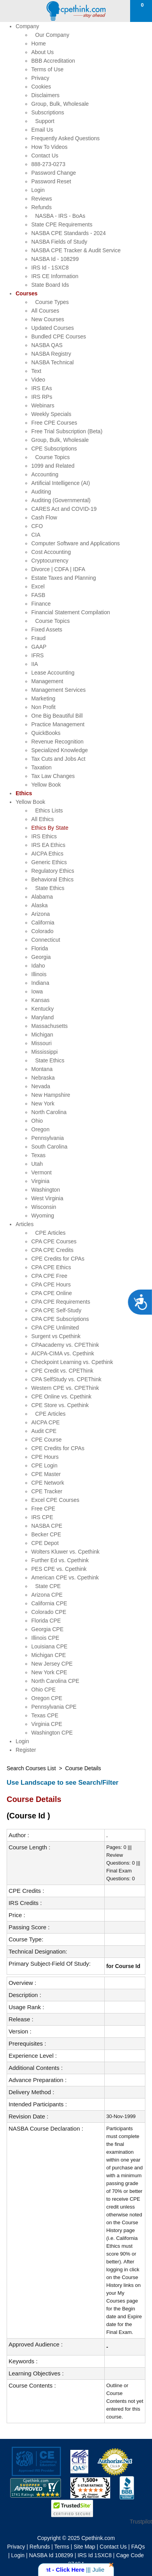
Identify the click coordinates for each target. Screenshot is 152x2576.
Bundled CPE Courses (58, 336)
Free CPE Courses (54, 423)
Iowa (37, 991)
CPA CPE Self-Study (56, 1310)
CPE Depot (45, 1543)
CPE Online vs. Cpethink (61, 1396)
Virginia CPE (46, 1724)
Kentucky (42, 1009)
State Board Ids (50, 285)
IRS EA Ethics (48, 845)
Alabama (42, 897)
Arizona (40, 914)
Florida (39, 948)
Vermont (41, 1172)
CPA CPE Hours (51, 1284)
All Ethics (42, 819)
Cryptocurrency (49, 560)
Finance (41, 604)
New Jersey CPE (52, 1664)
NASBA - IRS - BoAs (60, 216)
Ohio (37, 1121)
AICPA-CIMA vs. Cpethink (62, 1353)
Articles (25, 1224)
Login (38, 190)
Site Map (84, 2546)
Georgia (41, 957)
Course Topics (52, 457)
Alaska (39, 905)
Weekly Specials (51, 414)
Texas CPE (44, 1715)
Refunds (41, 207)
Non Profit (43, 707)
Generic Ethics (49, 862)
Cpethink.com (98, 2538)
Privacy (40, 78)
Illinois (38, 974)
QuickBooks (46, 733)
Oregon (40, 1129)
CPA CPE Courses (54, 1241)
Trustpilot (141, 2521)
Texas (38, 1155)
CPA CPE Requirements (60, 1302)
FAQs (138, 2546)
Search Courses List (31, 1768)
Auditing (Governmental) (61, 500)
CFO (37, 526)
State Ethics (49, 888)
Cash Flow (44, 517)
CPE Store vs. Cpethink (60, 1405)
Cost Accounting (51, 552)
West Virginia (47, 1198)
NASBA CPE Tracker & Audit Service (76, 250)
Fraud (38, 638)
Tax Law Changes (53, 776)
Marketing (43, 698)
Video (38, 379)
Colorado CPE (48, 1612)
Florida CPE (46, 1620)
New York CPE (49, 1672)
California (42, 922)
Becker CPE (46, 1534)
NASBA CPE (46, 1526)
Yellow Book (46, 784)
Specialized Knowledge (59, 750)
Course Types (52, 302)
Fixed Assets (46, 629)
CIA (35, 535)
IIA (34, 664)
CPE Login (44, 1465)
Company (27, 26)
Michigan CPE (48, 1655)
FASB (38, 595)
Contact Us (44, 155)
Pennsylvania (47, 1138)
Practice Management (57, 724)
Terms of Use (47, 69)
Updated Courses (52, 328)
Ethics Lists (49, 810)
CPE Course (46, 1439)
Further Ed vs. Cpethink (60, 1560)
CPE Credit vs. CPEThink (62, 1371)
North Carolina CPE (55, 1681)
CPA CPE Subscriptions (60, 1319)
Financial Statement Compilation (70, 612)
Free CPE (43, 1508)
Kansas (40, 1000)
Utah (37, 1164)
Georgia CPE (47, 1629)
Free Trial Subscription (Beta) (66, 431)
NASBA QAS (47, 345)
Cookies (41, 86)
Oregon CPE (46, 1698)
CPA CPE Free (49, 1276)
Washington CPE (52, 1732)
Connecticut (45, 940)
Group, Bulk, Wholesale (60, 104)
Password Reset (51, 181)
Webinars (42, 405)
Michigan (42, 1034)
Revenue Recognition (57, 741)
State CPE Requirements (61, 224)
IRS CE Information (55, 276)
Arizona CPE (47, 1595)
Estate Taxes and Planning (63, 578)
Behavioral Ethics (52, 879)
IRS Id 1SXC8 (95, 2555)
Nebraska (43, 1078)
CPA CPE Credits (52, 1250)
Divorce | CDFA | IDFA (58, 569)
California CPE (49, 1603)
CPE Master (46, 1474)
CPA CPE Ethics (51, 1267)
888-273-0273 (48, 164)
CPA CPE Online (51, 1293)
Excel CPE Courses (55, 1500)
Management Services (58, 690)
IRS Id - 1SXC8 (50, 267)
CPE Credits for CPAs (57, 1258)
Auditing (41, 491)
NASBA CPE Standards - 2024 (68, 233)
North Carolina (48, 1112)
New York (42, 1103)
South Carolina (49, 1146)
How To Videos (49, 147)
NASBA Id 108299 (51, 2555)
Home (38, 43)
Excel (38, 586)
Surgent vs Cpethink (55, 1336)
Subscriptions (47, 112)
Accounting (44, 474)
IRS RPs (41, 397)
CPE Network (47, 1483)
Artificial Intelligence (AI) (60, 483)
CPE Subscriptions (54, 448)
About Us (42, 52)
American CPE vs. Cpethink (65, 1577)
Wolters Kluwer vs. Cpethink (65, 1551)
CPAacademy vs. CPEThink (65, 1345)
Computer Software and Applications (75, 543)
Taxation (41, 767)
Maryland (42, 1017)
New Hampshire (50, 1095)
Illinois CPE (45, 1638)
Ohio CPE (43, 1689)
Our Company (52, 35)
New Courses (47, 319)
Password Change (53, 173)
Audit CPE (44, 1431)
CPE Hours (45, 1457)
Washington (45, 1190)
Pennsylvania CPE (54, 1707)
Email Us (42, 130)
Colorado (42, 931)
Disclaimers (45, 95)
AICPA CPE (45, 1422)
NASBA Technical (52, 362)
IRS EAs (41, 388)
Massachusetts (49, 1026)
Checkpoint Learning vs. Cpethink (72, 1362)
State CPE (48, 1586)
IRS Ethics (44, 836)
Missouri (41, 1043)
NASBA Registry (51, 354)
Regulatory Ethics (52, 871)
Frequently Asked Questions (65, 138)
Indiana (40, 983)
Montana (41, 1069)
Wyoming (42, 1215)
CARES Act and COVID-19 (64, 509)
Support (44, 121)
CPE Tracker (46, 1491)
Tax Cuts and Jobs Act (58, 759)
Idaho (38, 965)
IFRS (37, 655)
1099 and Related (53, 466)
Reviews (41, 198)
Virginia (40, 1181)
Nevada (40, 1086)
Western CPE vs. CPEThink (65, 1388)
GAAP (38, 647)
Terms (61, 2546)
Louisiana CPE (49, 1646)
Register (26, 1750)
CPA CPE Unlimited (55, 1327)
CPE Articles (50, 1233)
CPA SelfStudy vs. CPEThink (66, 1379)
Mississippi (44, 1052)
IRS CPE (42, 1517)
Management (47, 681)
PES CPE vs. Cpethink (59, 1569)
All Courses (45, 311)
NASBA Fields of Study (59, 242)
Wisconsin (43, 1207)
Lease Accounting (53, 672)
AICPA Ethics (47, 853)
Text (36, 371)
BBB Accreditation (53, 61)
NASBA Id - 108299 (55, 259)
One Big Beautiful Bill (57, 716)
